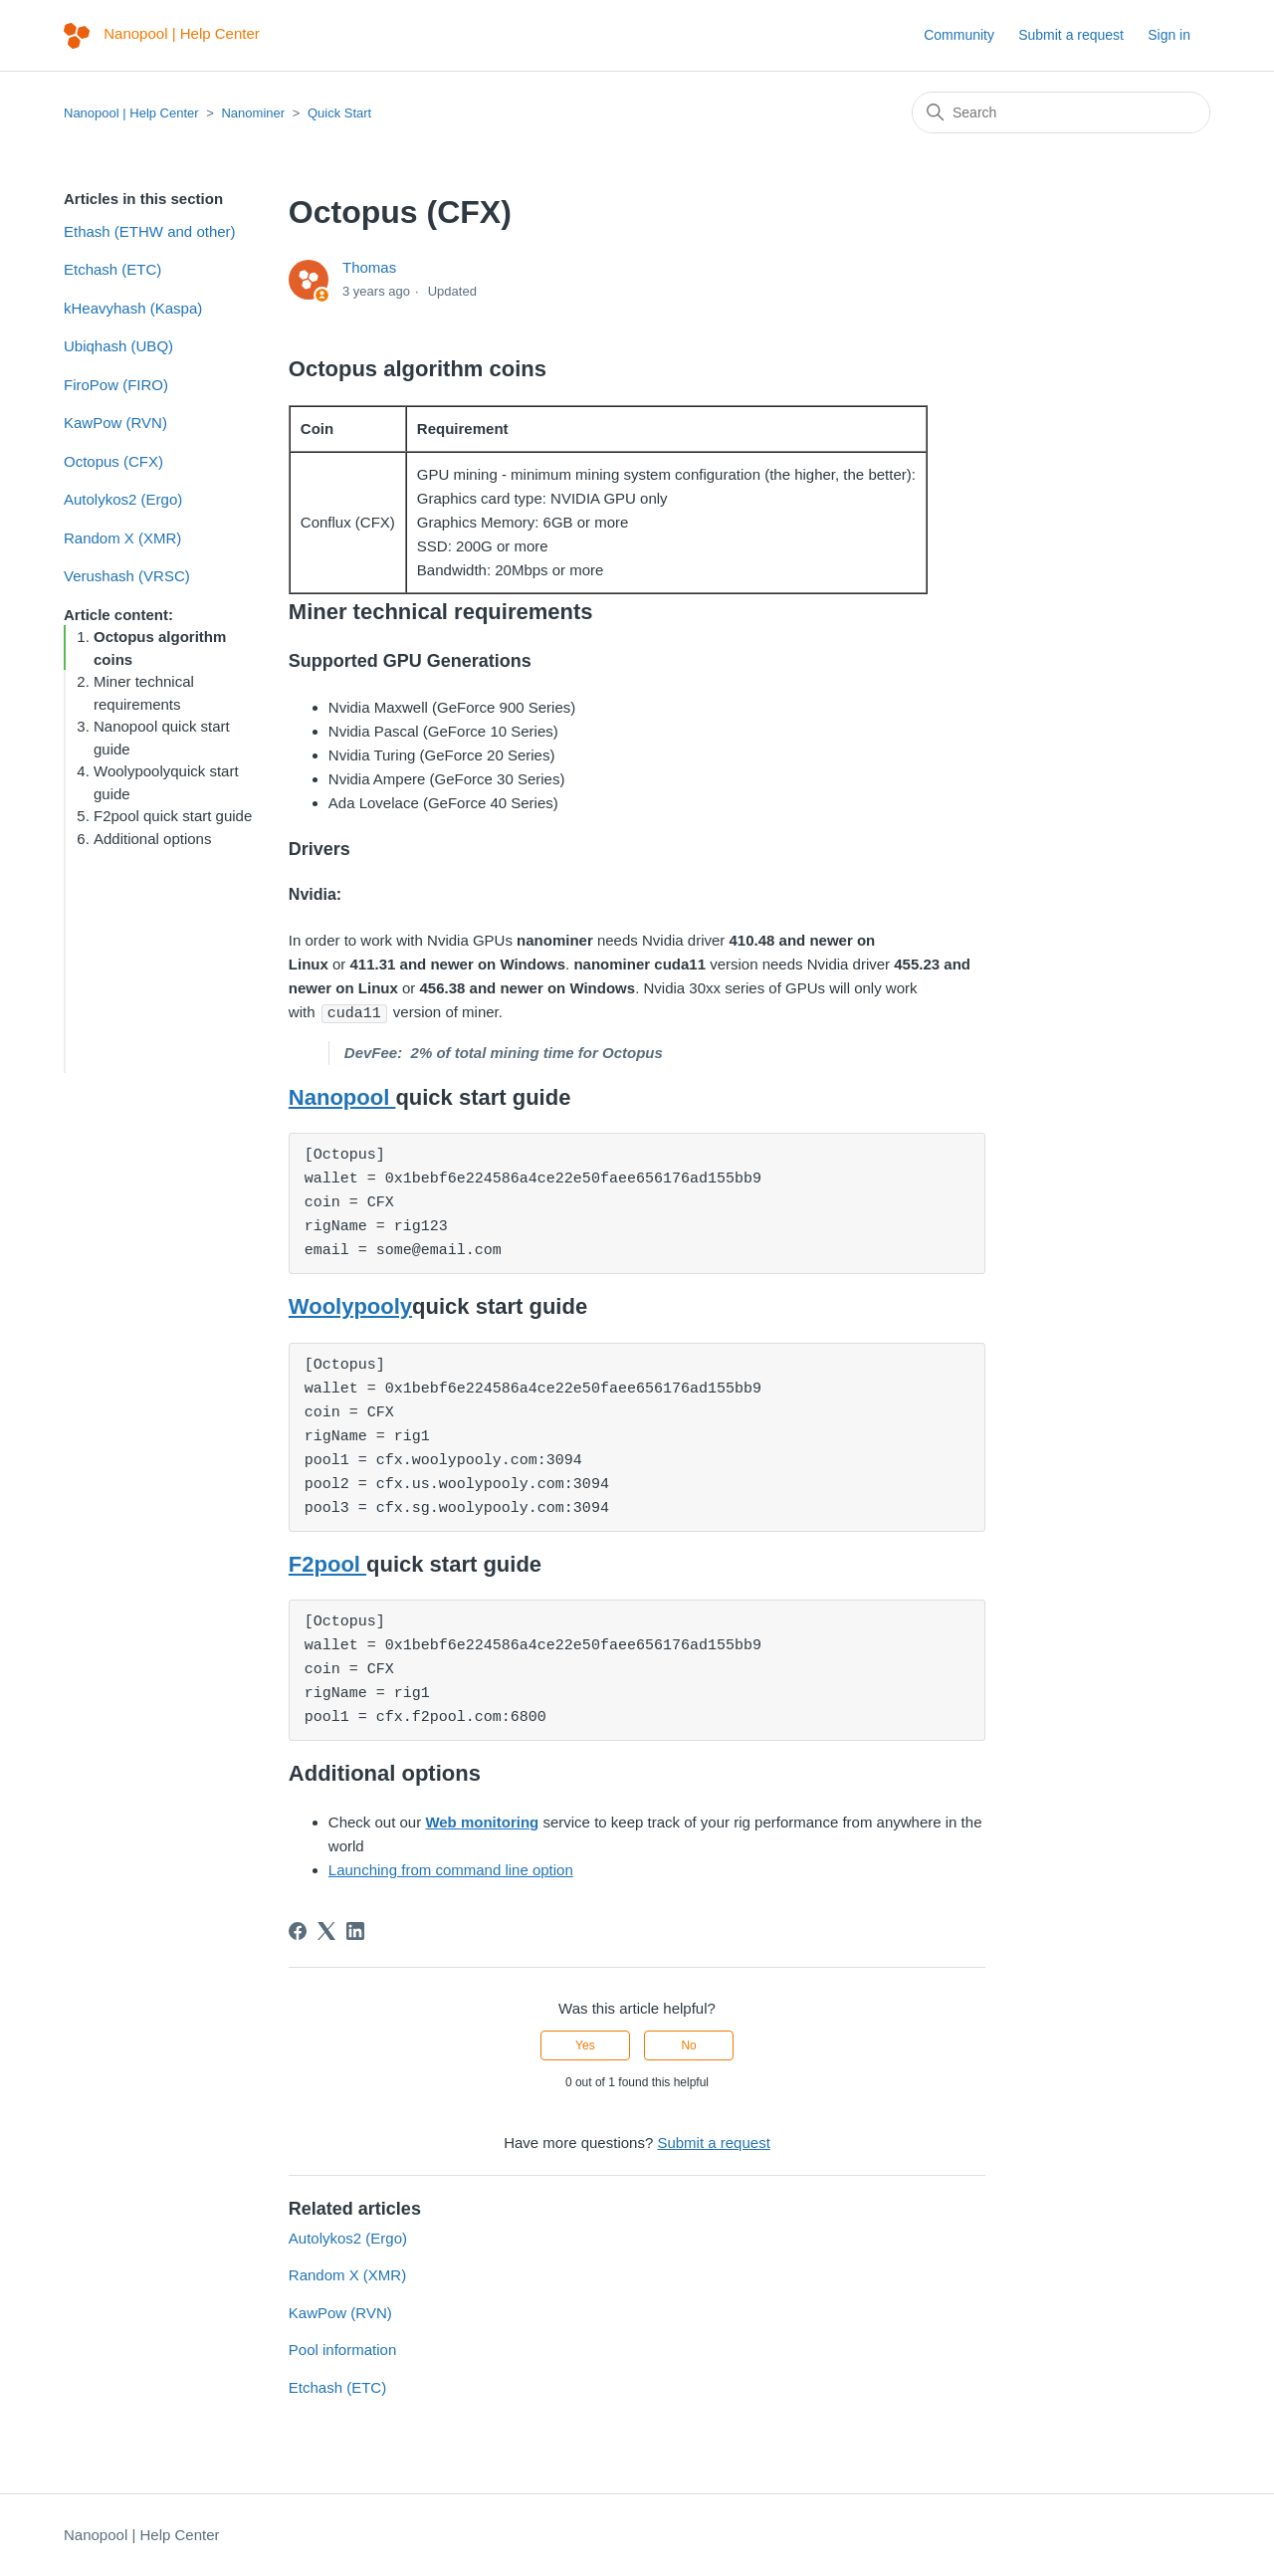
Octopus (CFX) (113, 461)
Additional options (152, 838)
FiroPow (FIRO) (116, 384)
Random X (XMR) (122, 538)
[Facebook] (298, 1930)
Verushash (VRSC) (127, 575)
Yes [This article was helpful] (585, 2044)
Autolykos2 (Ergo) (123, 499)
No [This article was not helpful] (688, 2044)
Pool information (342, 2348)
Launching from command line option (450, 1868)
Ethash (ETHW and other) (150, 231)
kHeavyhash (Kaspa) (133, 308)
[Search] (1061, 112)
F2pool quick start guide (173, 815)
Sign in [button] (1169, 35)
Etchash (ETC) (112, 269)
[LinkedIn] (355, 1930)
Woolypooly (350, 1305)
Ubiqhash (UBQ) (118, 345)
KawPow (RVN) (115, 422)
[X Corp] (326, 1930)
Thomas (369, 267)
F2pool (327, 1563)
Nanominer (253, 113)
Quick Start (339, 113)
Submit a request (1071, 35)
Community (959, 35)
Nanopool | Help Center (131, 113)
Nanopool (342, 1096)
